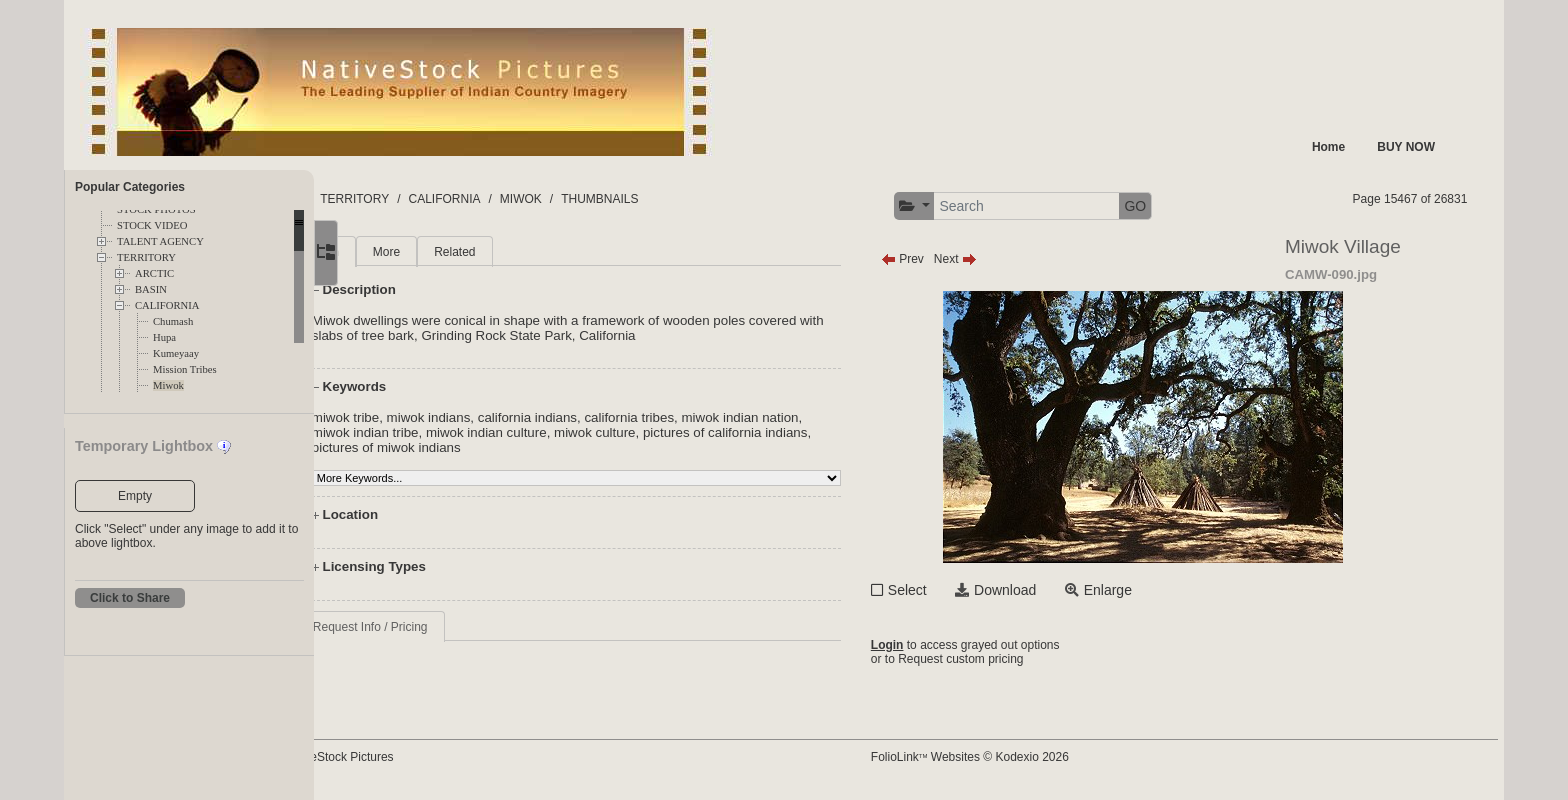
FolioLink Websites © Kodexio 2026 (1033, 757)
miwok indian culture (569, 432)
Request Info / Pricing (453, 627)
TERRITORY (146, 257)
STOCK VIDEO (152, 225)
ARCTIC (154, 273)
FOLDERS (408, 199)
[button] (977, 206)
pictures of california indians (808, 432)
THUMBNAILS (735, 199)
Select (970, 590)
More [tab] (469, 252)
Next (1018, 259)
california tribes (713, 417)
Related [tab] (537, 252)
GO (1199, 206)
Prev (965, 259)
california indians (610, 417)
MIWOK (657, 199)
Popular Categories (130, 187)
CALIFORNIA (167, 305)
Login (950, 645)
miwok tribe (428, 417)
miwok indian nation (823, 417)
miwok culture (677, 432)
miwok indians (512, 417)
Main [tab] (409, 252)
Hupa (164, 337)
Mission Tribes (185, 369)
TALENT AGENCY (160, 241)
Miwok (168, 385)
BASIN (151, 289)
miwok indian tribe (448, 432)
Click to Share (130, 598)
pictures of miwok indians (469, 447)
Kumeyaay (176, 353)
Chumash (173, 321)
